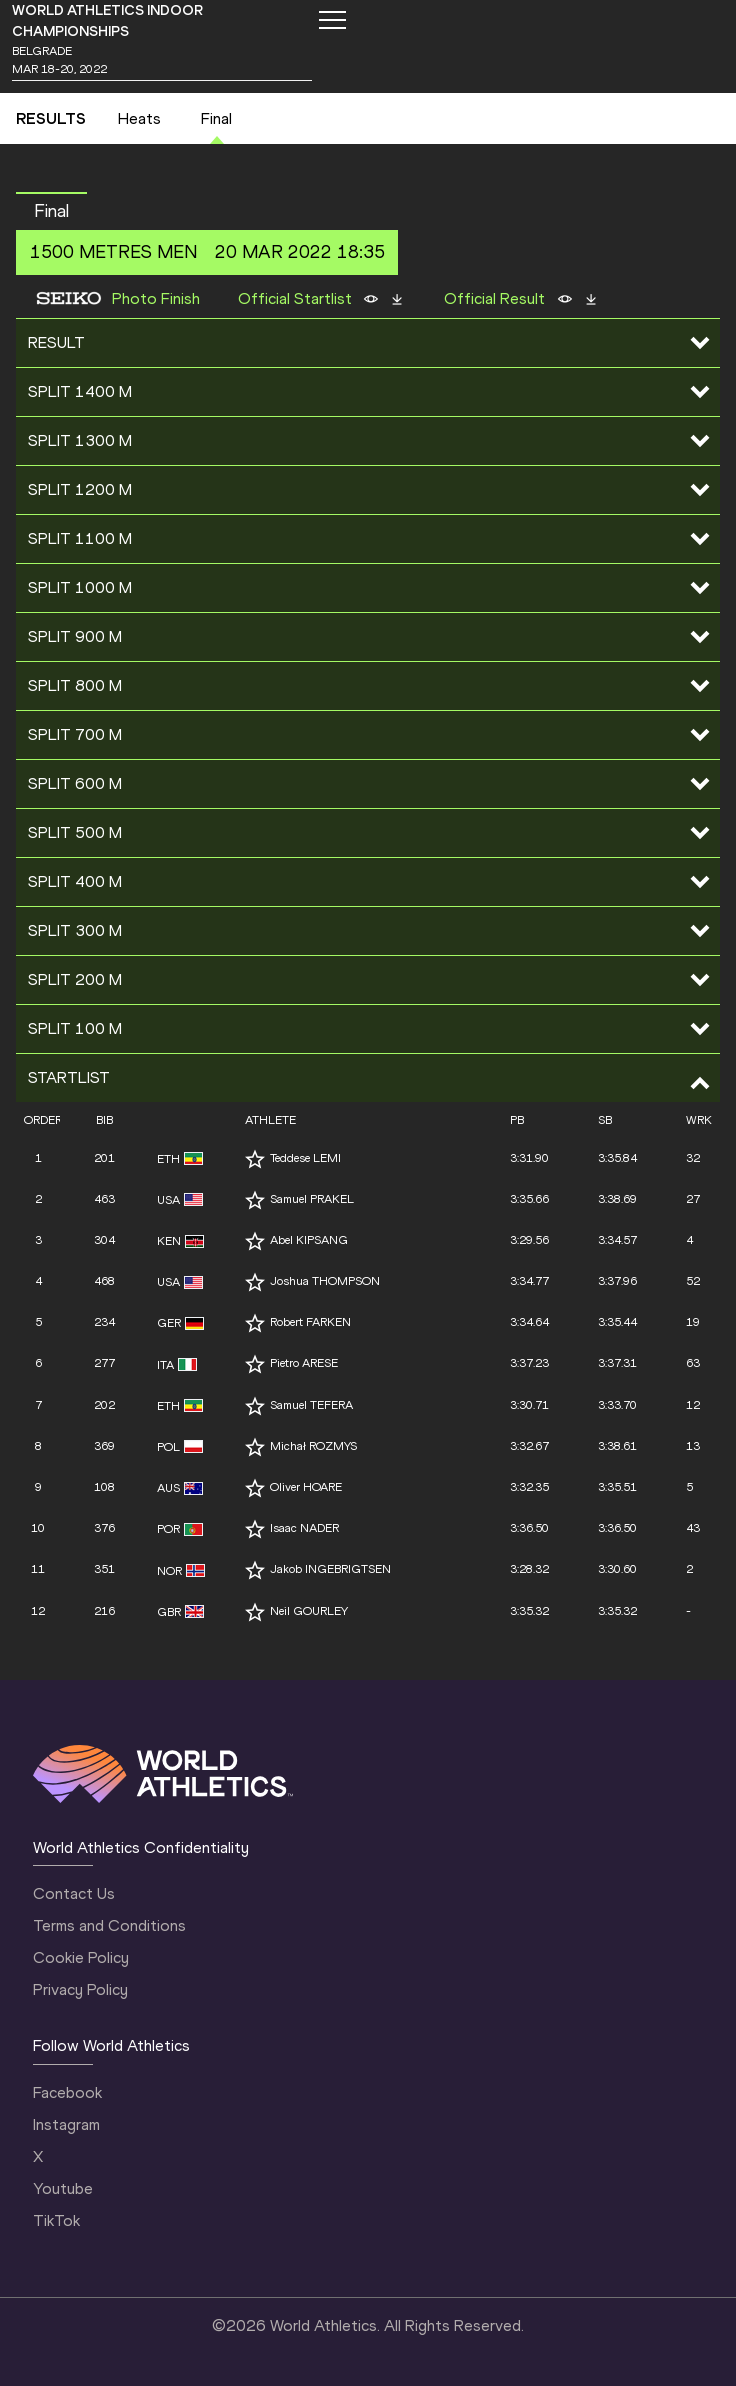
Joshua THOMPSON (325, 1281)
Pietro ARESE (304, 1363)
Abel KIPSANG (309, 1240)
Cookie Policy (81, 1957)
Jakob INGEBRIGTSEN (330, 1569)
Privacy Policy (80, 1989)
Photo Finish (156, 299)
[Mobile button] (332, 20)
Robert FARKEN (310, 1322)
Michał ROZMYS (313, 1446)
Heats (139, 118)
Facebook (67, 2092)
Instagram (66, 2124)
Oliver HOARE (306, 1487)
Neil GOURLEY (309, 1611)
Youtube (63, 2188)
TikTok (56, 2220)
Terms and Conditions (109, 1925)
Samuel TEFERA (311, 1405)
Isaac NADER (304, 1528)
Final (216, 118)
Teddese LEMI (305, 1158)
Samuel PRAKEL (312, 1199)
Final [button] (51, 211)
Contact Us (74, 1893)
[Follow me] (255, 1159)
